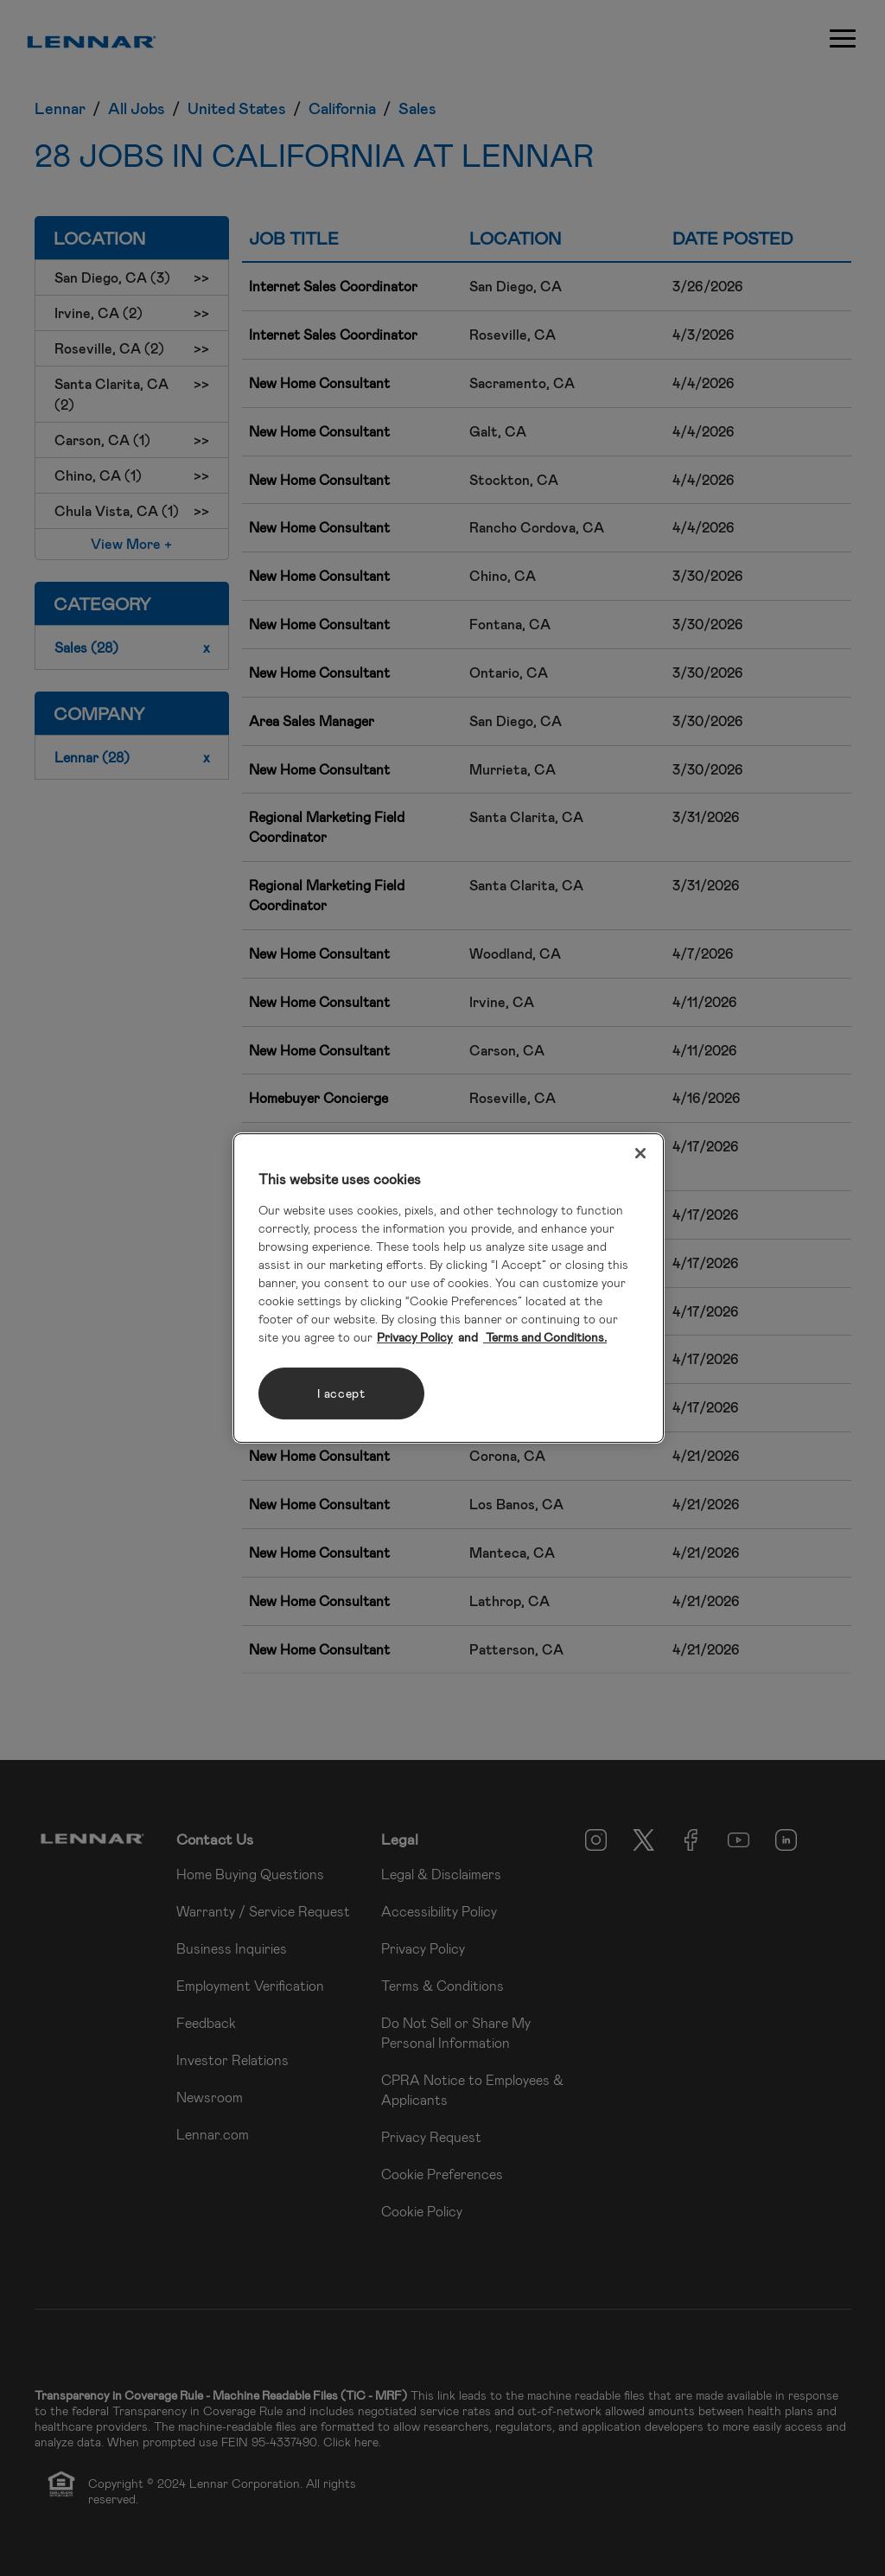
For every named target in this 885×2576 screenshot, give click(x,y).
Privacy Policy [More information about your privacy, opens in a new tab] (415, 1336)
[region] (448, 1288)
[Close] (640, 1153)
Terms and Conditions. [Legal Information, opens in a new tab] (545, 1336)
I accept (341, 1393)
